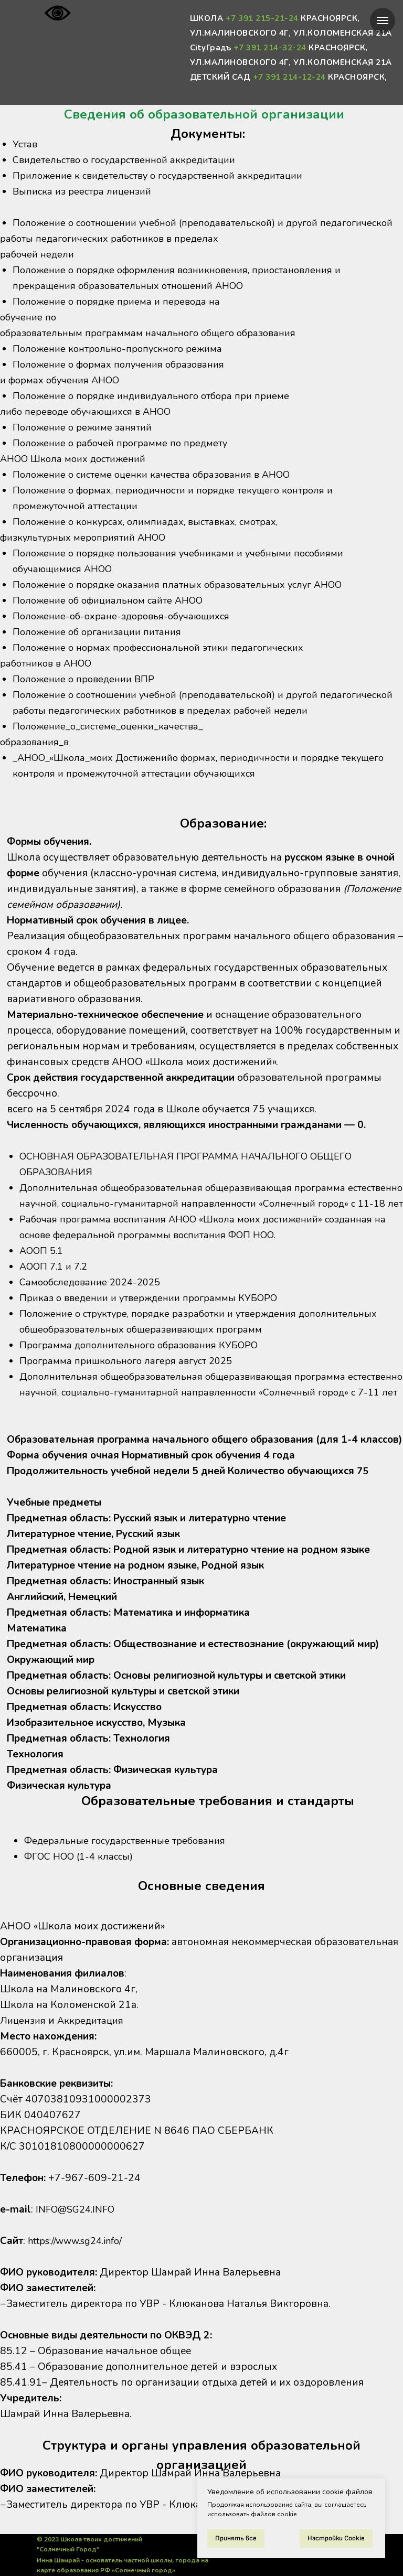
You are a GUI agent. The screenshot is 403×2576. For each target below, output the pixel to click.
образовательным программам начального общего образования (157, 349)
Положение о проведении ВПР (88, 695)
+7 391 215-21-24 (262, 18)
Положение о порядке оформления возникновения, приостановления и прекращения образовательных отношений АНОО (189, 293)
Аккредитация (95, 2020)
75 (363, 1502)
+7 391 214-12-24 (289, 77)
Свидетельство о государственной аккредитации (133, 160)
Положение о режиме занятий (86, 443)
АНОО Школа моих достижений (78, 474)
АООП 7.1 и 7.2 (56, 1282)
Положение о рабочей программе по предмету (126, 459)
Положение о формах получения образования (126, 380)
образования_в (37, 773)
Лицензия (24, 2020)
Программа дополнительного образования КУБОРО (147, 1361)
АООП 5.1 (43, 1266)
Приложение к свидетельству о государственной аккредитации (169, 176)
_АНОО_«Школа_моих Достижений (99, 789)
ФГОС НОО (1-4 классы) (83, 1856)
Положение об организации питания (103, 647)
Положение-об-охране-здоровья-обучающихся (128, 632)
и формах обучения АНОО (64, 396)
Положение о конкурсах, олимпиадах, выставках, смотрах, (154, 537)
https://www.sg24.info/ (78, 2241)
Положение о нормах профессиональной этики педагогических (169, 663)
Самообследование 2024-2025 (94, 1298)
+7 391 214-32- (265, 47)
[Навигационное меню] (382, 20)
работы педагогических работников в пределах (117, 254)
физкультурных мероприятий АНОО (89, 553)
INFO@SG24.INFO (79, 2209)
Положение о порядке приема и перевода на (122, 317)
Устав (26, 144)
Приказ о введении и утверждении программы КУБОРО (157, 1314)
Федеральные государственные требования (131, 1841)
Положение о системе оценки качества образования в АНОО (161, 490)
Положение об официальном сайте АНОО (115, 616)
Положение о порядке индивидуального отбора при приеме (161, 411)
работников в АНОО (50, 679)
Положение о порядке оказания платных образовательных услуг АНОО (189, 600)
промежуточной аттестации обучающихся (220, 805)
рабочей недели (39, 270)
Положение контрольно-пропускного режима (125, 364)
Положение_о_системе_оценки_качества (112, 758)
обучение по (30, 333)
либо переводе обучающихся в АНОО (92, 427)
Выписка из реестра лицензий (87, 191)
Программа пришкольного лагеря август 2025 (133, 1376)
